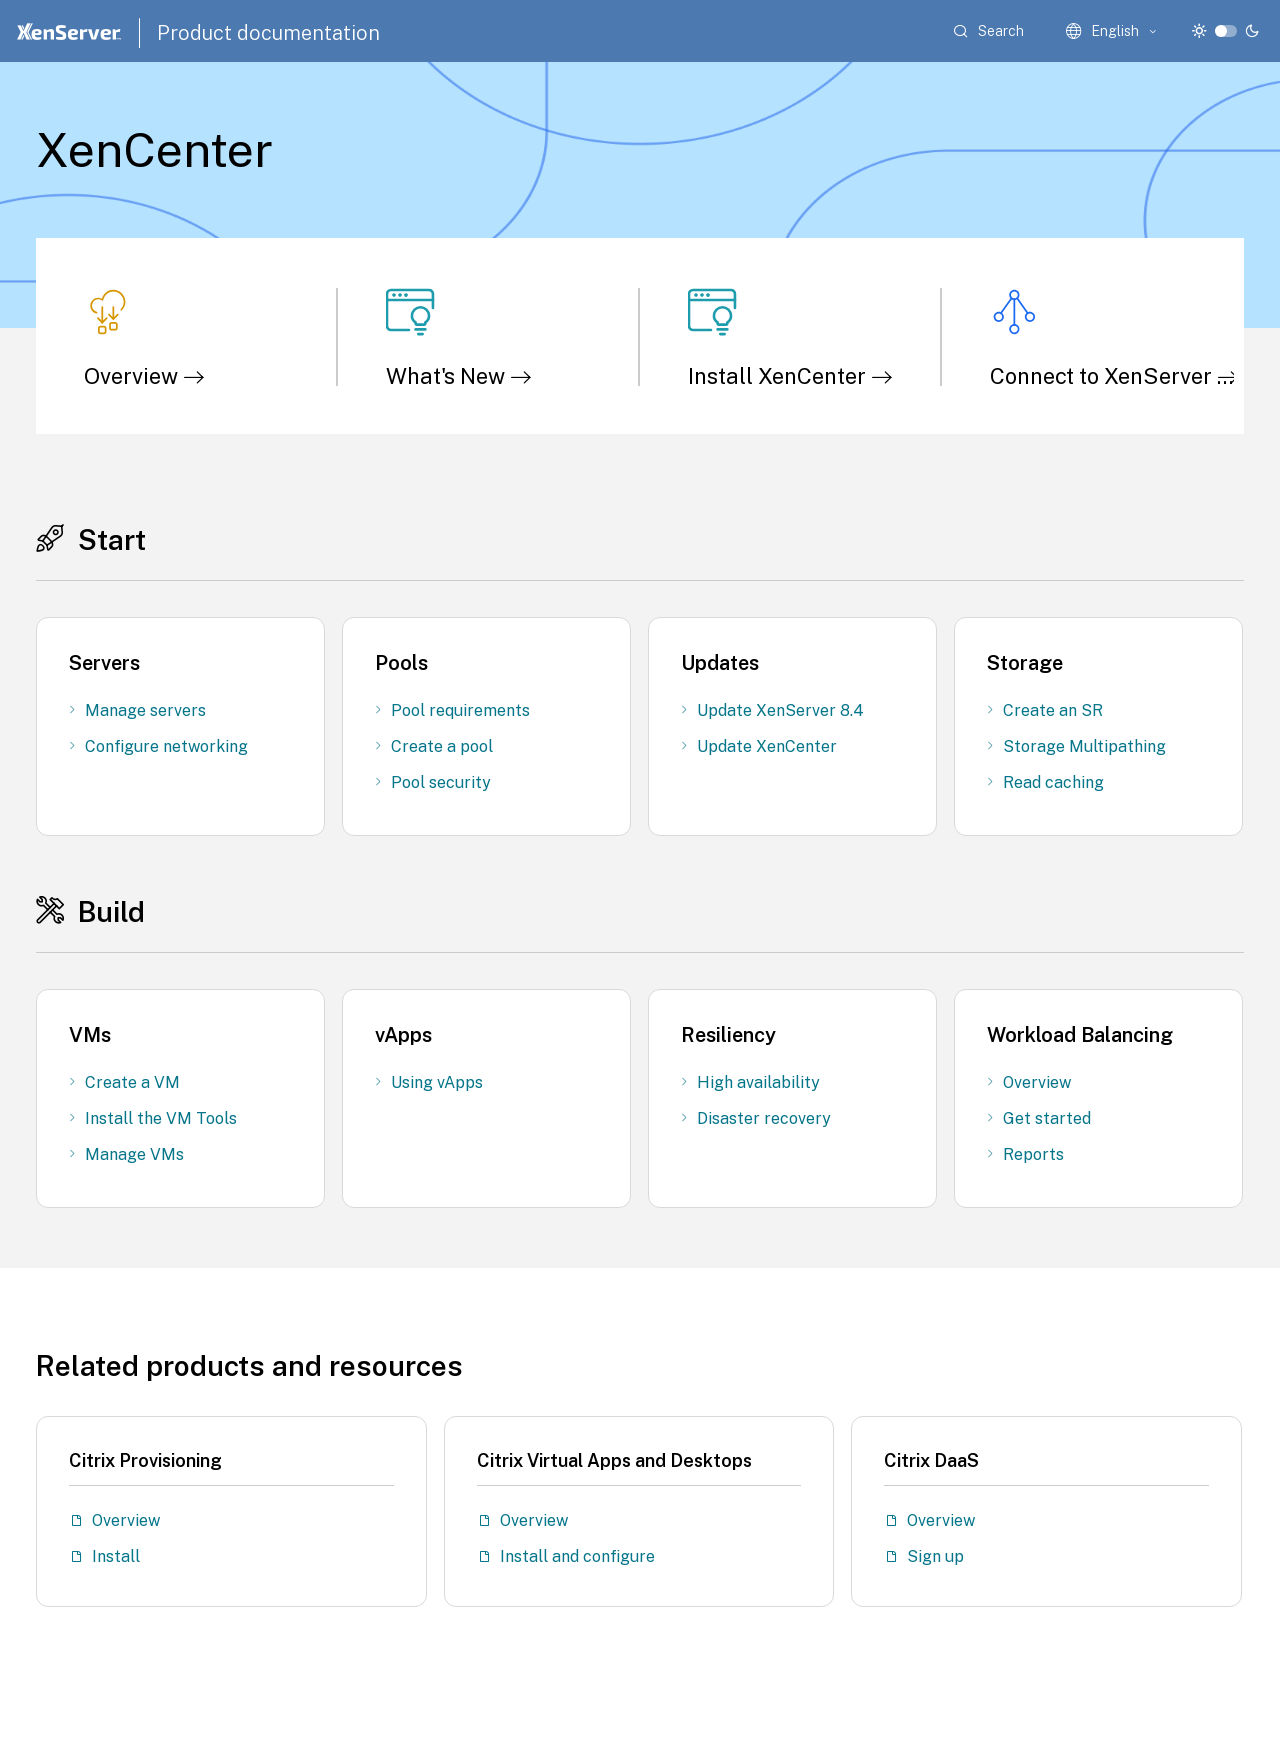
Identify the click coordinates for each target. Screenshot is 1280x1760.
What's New (459, 376)
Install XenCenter (790, 376)
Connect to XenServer (1114, 376)
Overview (144, 376)
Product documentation (268, 33)
